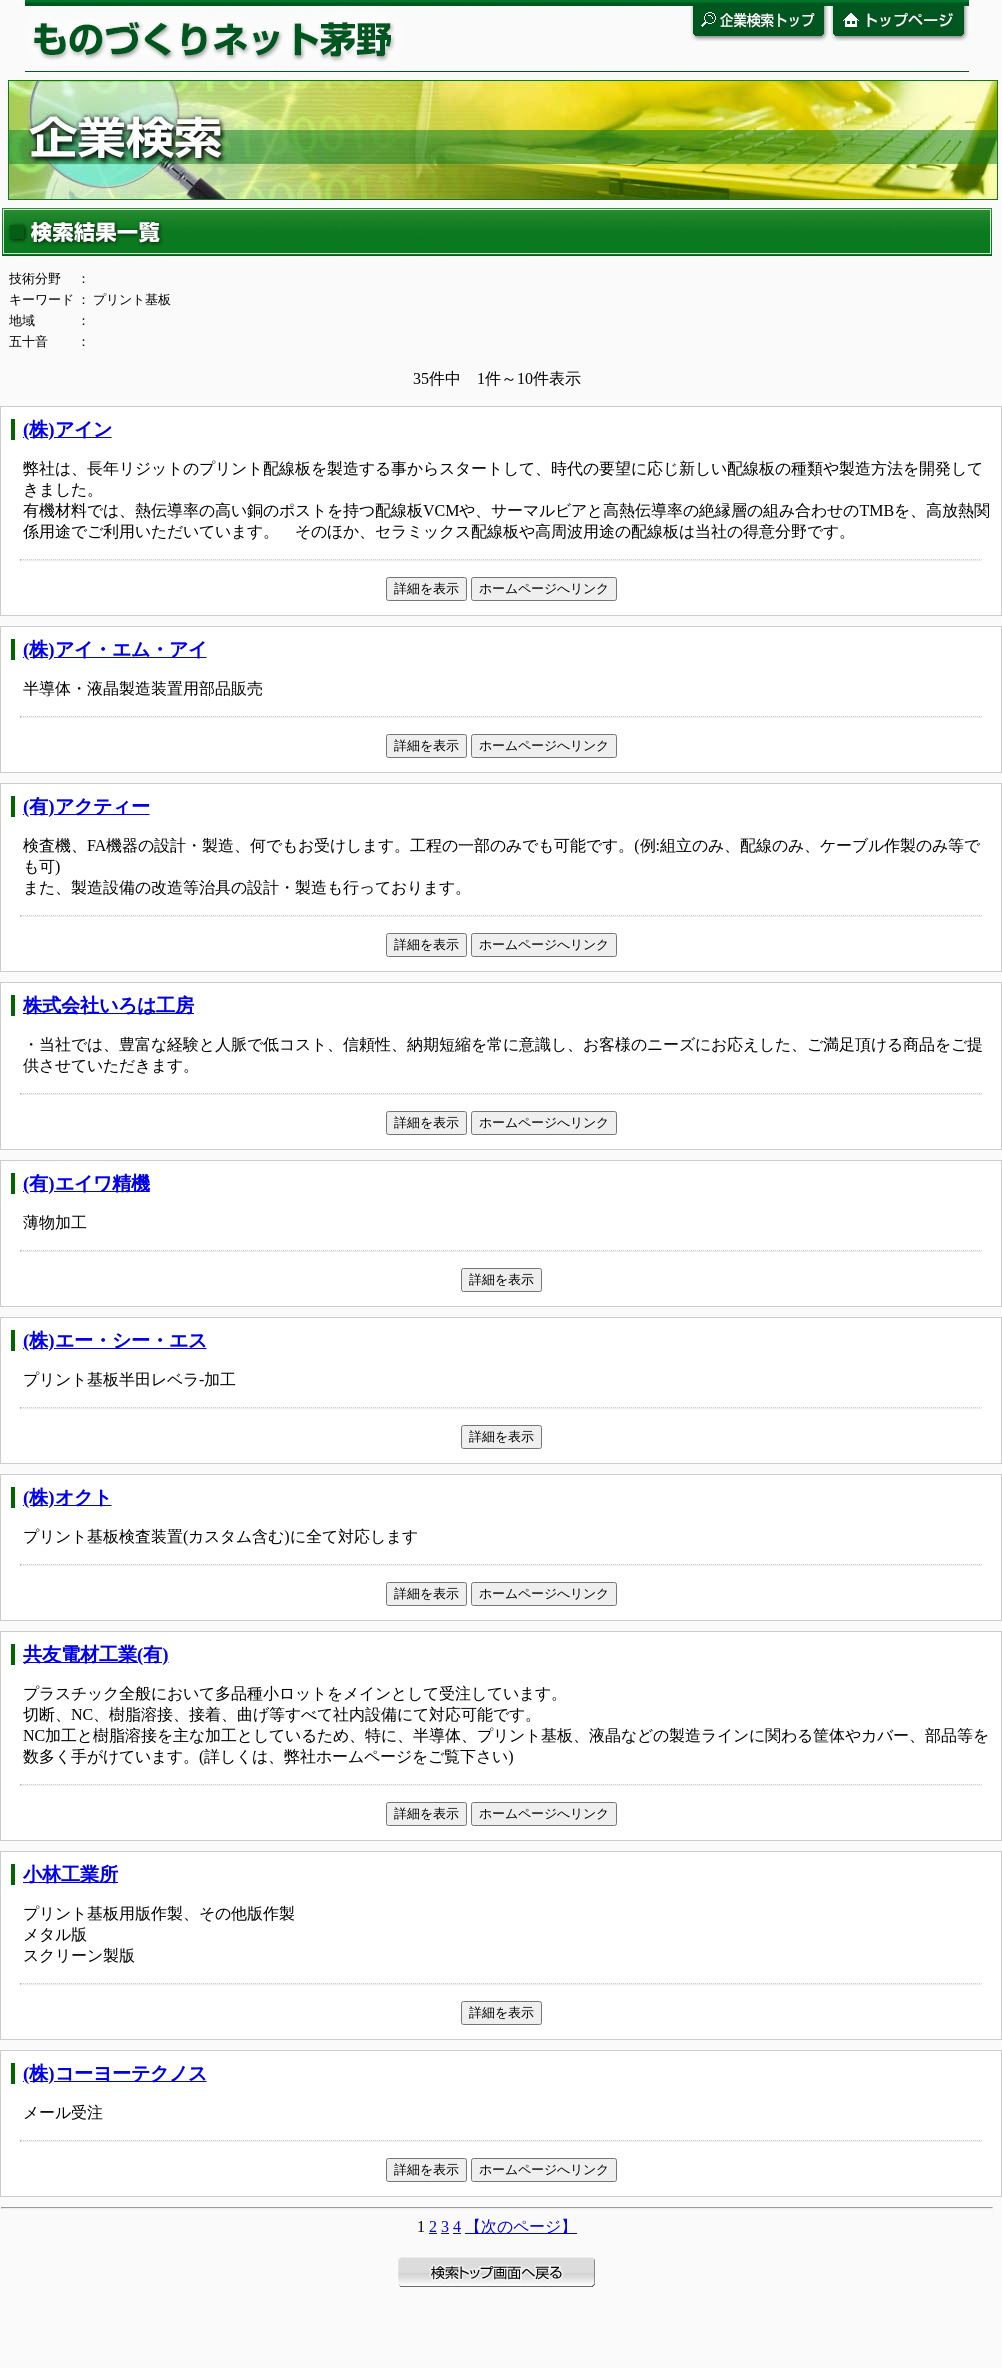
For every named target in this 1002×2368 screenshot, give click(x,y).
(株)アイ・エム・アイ (115, 649)
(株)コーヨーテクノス (115, 2073)
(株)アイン (67, 429)
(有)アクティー (86, 806)
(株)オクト (67, 1497)
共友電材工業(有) (96, 1654)
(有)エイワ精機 (86, 1183)
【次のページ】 (521, 2226)
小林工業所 (70, 1874)
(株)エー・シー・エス (115, 1340)
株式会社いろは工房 (108, 1005)
